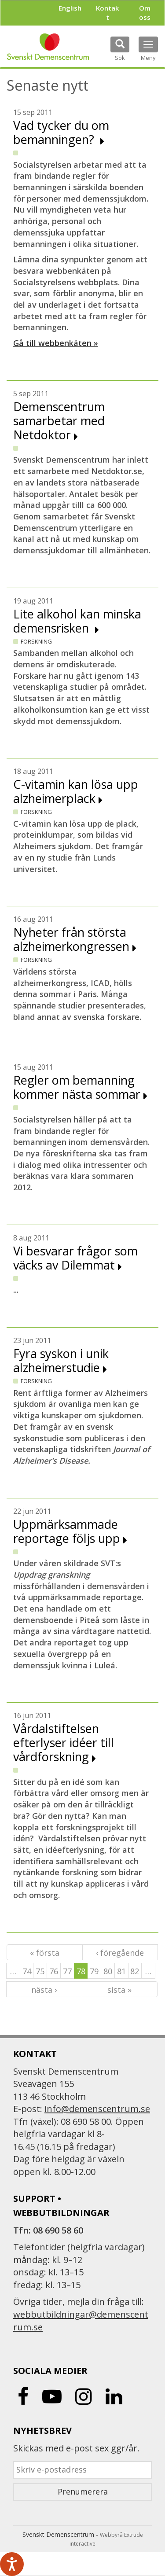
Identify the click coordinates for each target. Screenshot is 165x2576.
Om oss (144, 13)
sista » (119, 1989)
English (70, 8)
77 (67, 1971)
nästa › (44, 1989)
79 (94, 1971)
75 (40, 1971)
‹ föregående (120, 1952)
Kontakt (107, 13)
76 (53, 1971)
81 (121, 1971)
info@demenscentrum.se (97, 2109)
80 (107, 1971)
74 (26, 1971)
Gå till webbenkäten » (55, 343)
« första (44, 1952)
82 (134, 1971)
